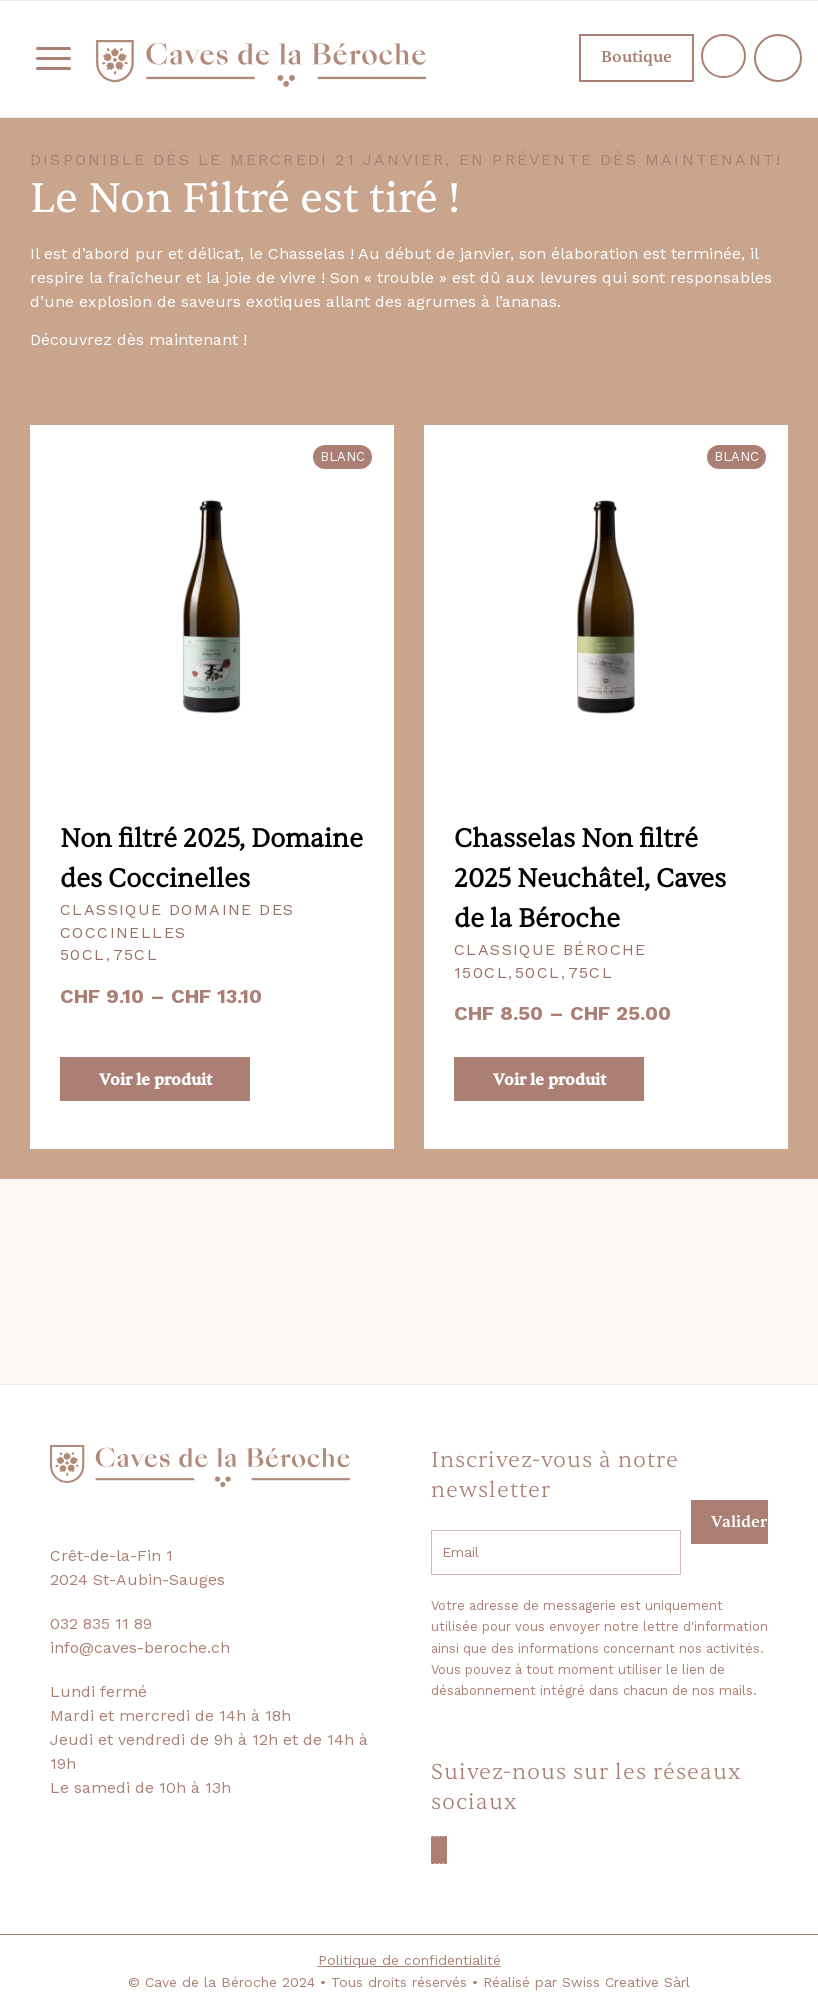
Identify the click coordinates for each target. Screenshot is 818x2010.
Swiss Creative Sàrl (626, 1982)
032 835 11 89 (101, 1623)
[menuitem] (43, 59)
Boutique (618, 57)
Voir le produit (155, 1080)
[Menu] (43, 59)
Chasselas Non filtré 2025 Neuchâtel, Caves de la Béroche (590, 878)
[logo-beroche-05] (261, 63)
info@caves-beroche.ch (140, 1647)
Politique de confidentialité (409, 1960)
